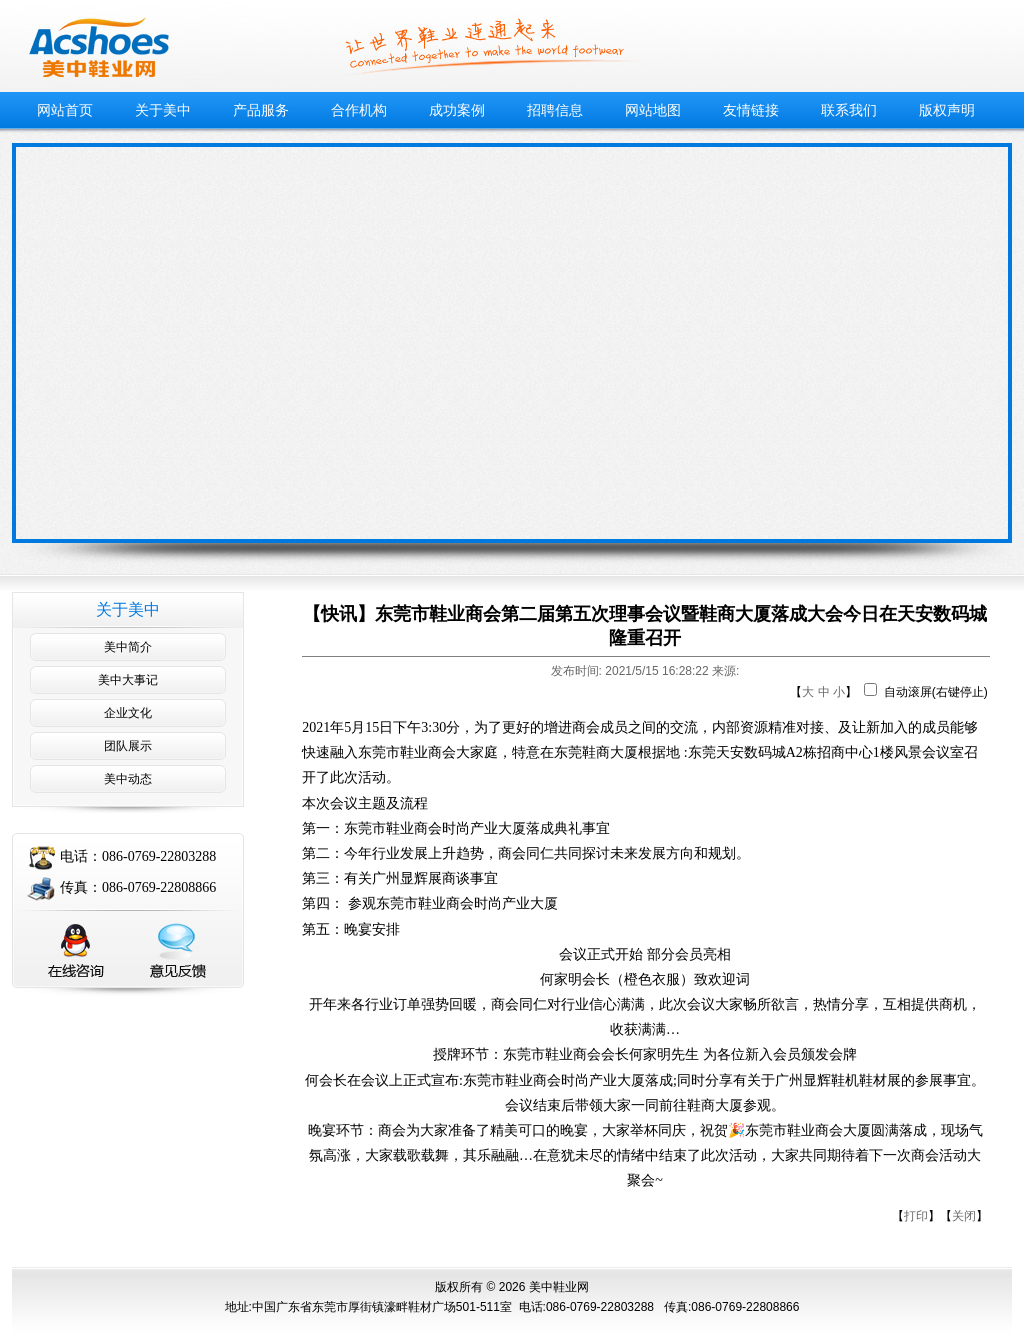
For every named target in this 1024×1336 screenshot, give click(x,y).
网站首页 (65, 110)
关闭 (964, 1216)
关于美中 (163, 110)
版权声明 (947, 110)
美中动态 (128, 779)
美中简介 (128, 647)
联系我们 (849, 110)
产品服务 (261, 110)
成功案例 (457, 110)
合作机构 (359, 110)
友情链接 (751, 110)
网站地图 (653, 110)
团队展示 (128, 746)
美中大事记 (128, 680)
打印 (916, 1216)
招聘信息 (555, 110)
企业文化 (128, 713)
